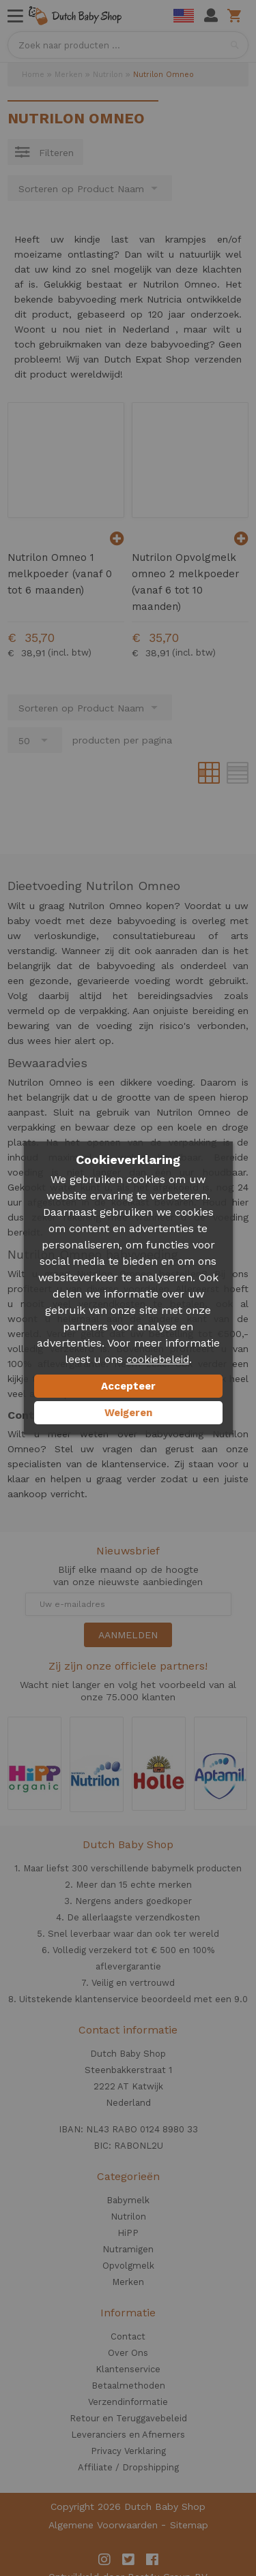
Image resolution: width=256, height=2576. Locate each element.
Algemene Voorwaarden (103, 2524)
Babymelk (128, 2200)
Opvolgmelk (128, 2265)
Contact (128, 2336)
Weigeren (128, 1413)
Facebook (152, 2559)
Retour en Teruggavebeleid (128, 2418)
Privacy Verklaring (128, 2451)
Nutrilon (108, 74)
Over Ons (128, 2353)
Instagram (104, 2559)
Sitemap (189, 2524)
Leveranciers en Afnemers (128, 2434)
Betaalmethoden (128, 2385)
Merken (69, 74)
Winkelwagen (236, 15)
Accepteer (128, 1386)
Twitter (128, 2559)
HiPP (128, 2233)
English (183, 15)
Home (33, 74)
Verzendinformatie (128, 2402)
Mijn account (211, 15)
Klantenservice (128, 2369)
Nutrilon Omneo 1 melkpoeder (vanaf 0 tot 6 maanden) (60, 573)
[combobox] (128, 45)
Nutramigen (128, 2249)
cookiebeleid (157, 1359)
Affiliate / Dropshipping (128, 2467)
